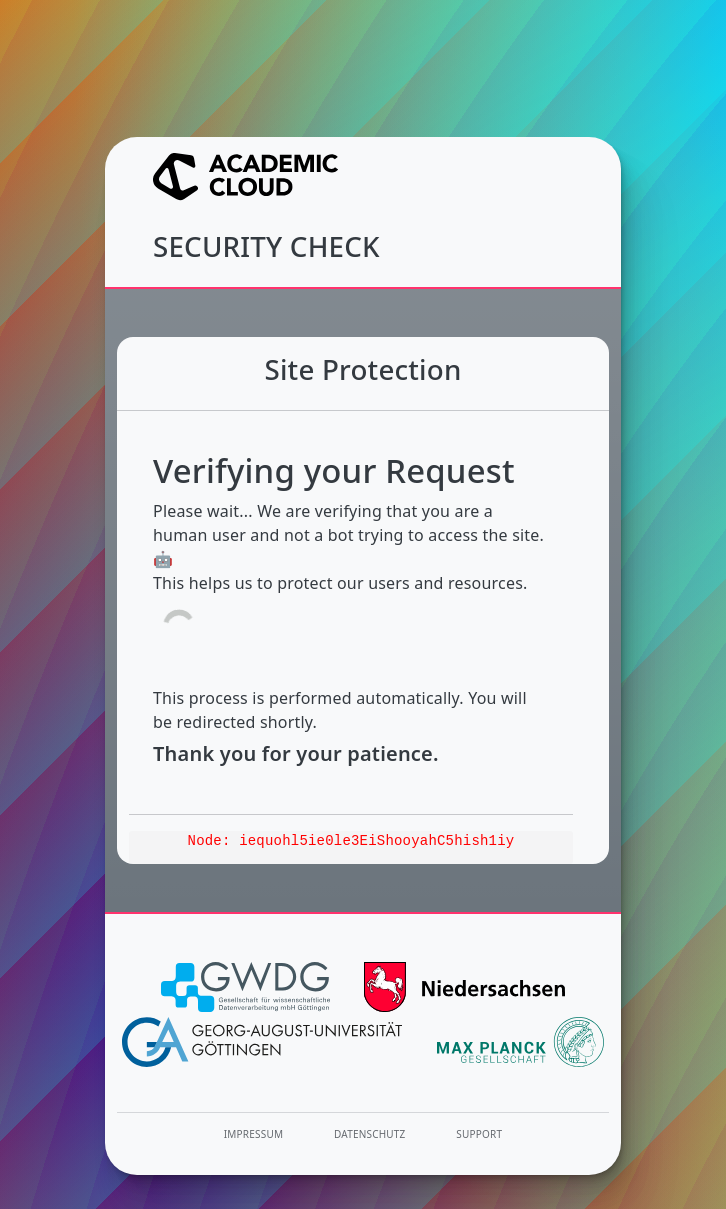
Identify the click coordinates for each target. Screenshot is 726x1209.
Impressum (253, 1134)
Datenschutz (370, 1134)
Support (479, 1134)
